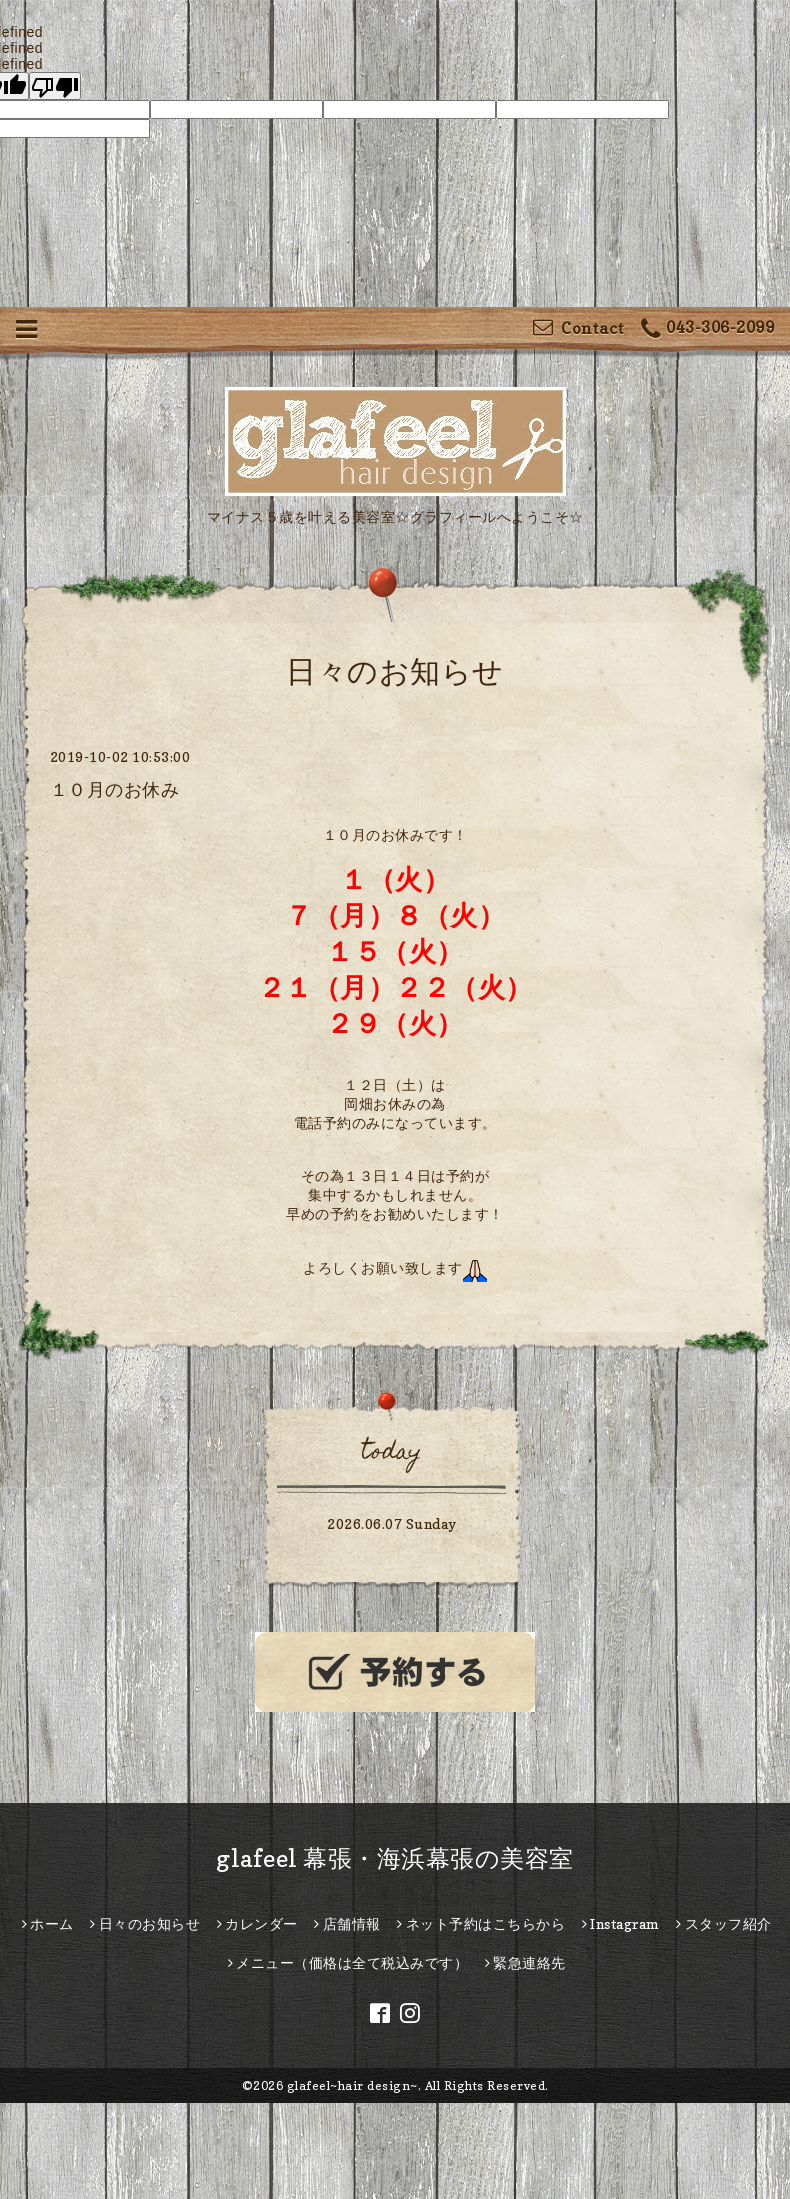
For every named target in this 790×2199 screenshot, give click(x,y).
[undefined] (55, 86)
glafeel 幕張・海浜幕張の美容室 (395, 1858)
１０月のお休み (115, 789)
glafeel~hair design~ (352, 2085)
